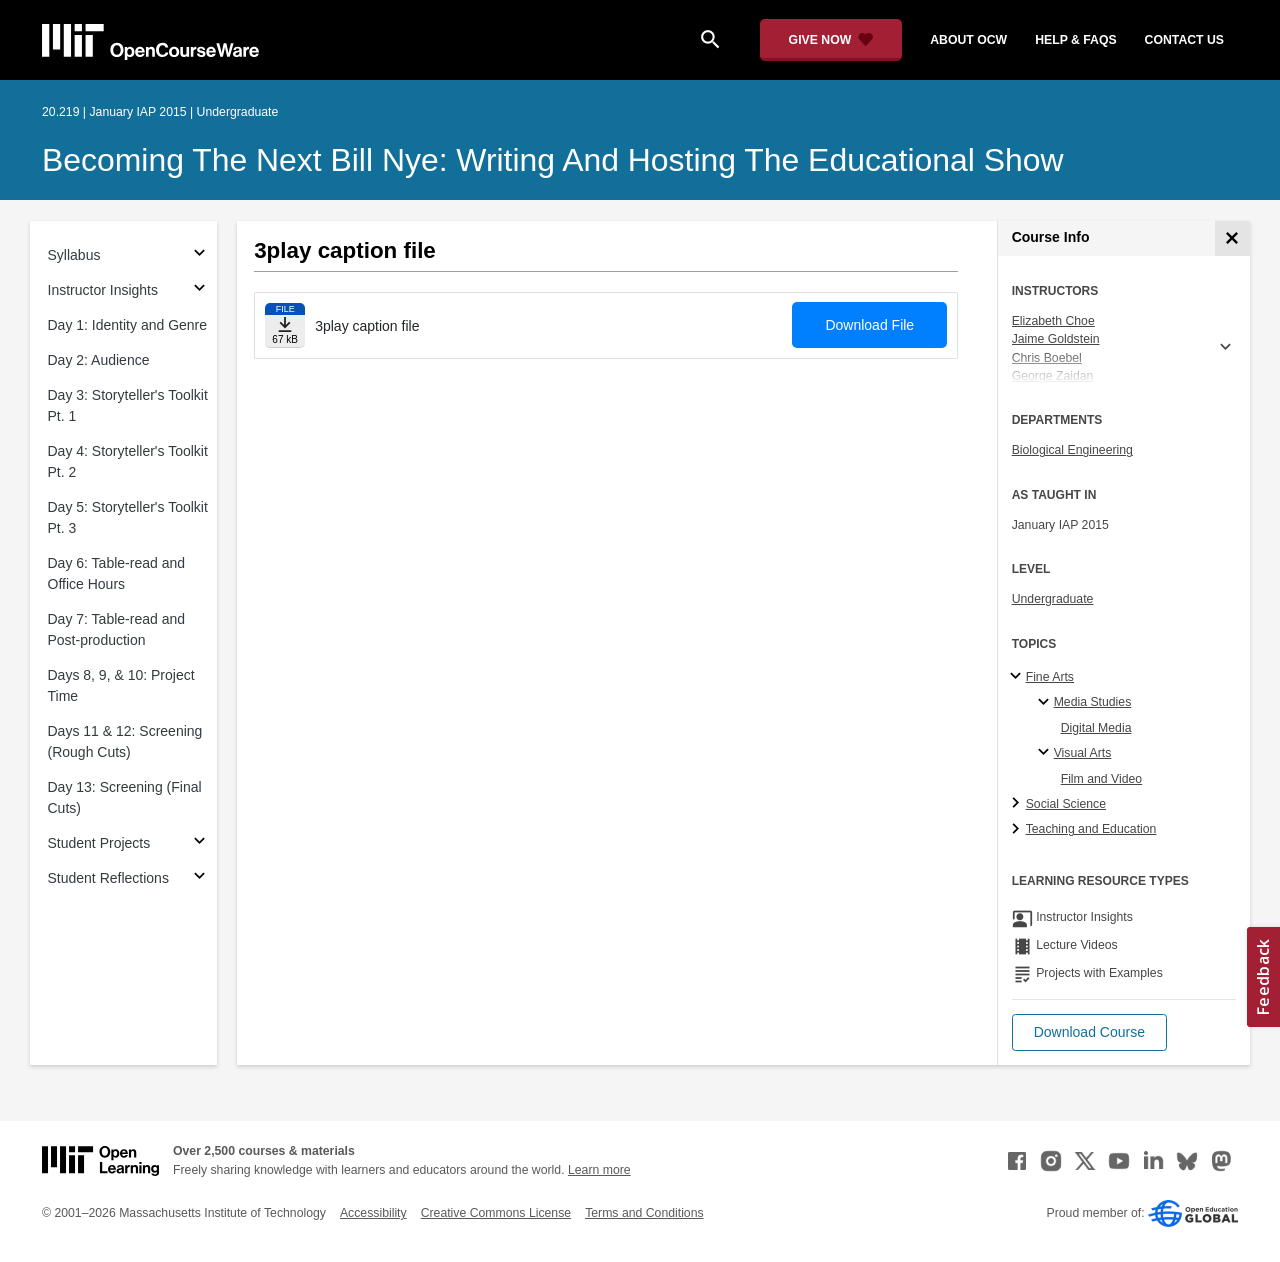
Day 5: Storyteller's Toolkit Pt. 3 (128, 517)
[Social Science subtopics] (1018, 804)
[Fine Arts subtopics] (1018, 677)
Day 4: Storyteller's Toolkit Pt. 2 (128, 461)
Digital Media (1096, 728)
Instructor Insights (103, 290)
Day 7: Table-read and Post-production (117, 629)
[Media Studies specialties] (1046, 703)
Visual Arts (1083, 753)
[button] (1089, 1032)
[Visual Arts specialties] (1046, 753)
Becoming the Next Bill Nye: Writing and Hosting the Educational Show (553, 160)
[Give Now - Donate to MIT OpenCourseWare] (831, 40)
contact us (1184, 40)
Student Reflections (108, 878)
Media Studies (1093, 702)
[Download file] (285, 325)
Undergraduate (1053, 599)
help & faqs (1075, 40)
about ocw (968, 40)
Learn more (599, 1170)
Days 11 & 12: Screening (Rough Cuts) (125, 741)
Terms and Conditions (644, 1213)
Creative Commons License (496, 1213)
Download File (869, 325)
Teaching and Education (1091, 829)
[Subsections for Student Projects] (199, 843)
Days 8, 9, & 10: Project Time (121, 685)
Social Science (1066, 804)
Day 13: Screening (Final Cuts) (125, 797)
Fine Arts (1050, 677)
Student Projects (99, 843)
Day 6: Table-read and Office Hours (117, 573)
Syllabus (74, 255)
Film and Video (1102, 779)
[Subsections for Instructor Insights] (199, 290)
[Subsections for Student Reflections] (199, 878)
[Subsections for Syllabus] (199, 255)
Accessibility (373, 1213)
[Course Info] (1232, 238)
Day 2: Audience (99, 360)
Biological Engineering (1072, 450)
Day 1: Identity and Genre (128, 325)
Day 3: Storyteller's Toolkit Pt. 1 (128, 405)
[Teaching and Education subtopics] (1018, 830)
